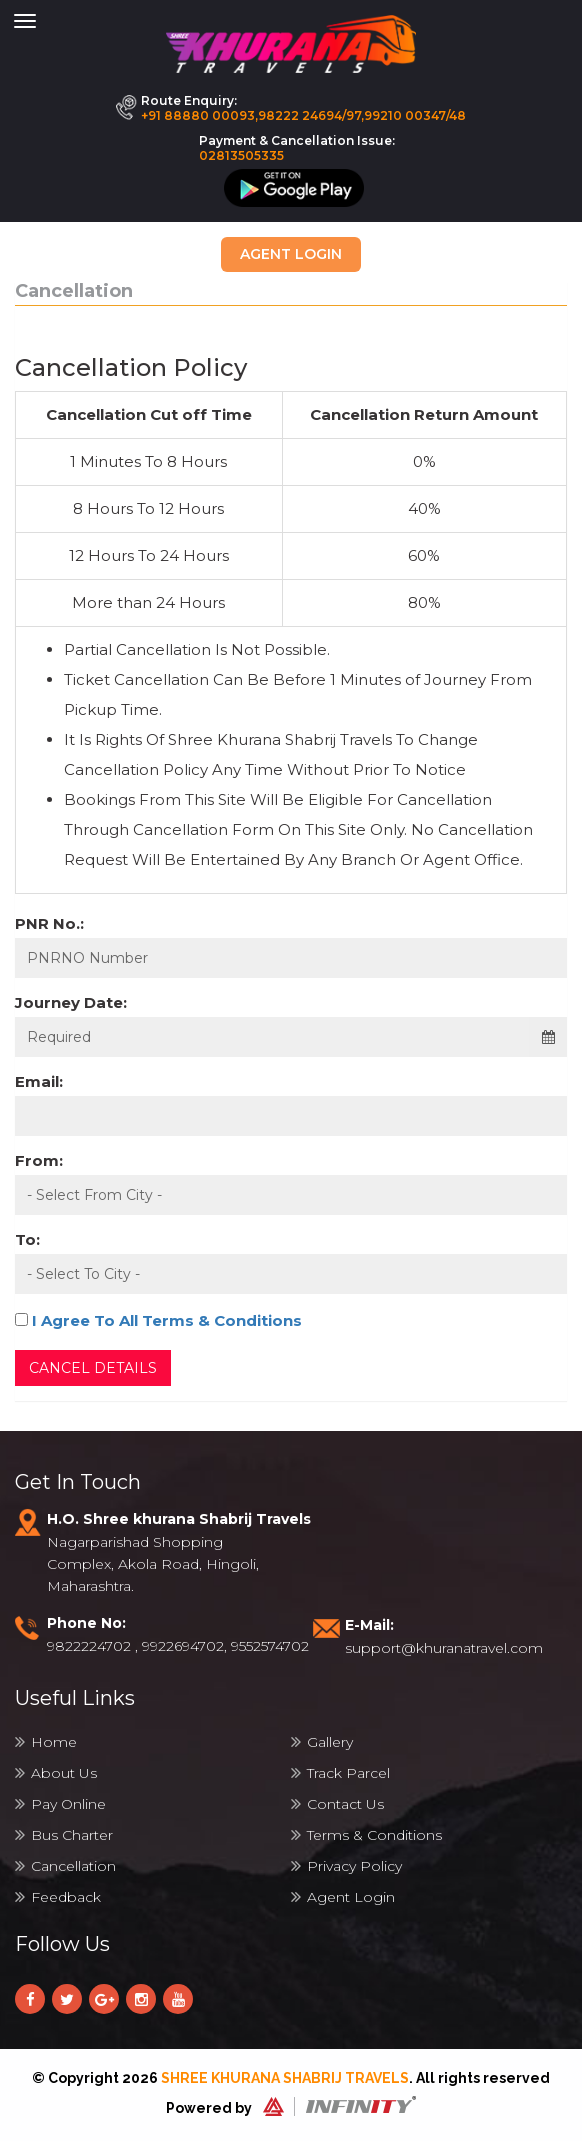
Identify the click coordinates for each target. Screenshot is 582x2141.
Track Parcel (340, 1773)
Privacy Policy (346, 1866)
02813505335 (241, 155)
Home (46, 1742)
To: (27, 1239)
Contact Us (337, 1804)
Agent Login (291, 254)
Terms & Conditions (366, 1835)
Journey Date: (71, 1002)
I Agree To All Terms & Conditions (167, 1320)
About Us (56, 1773)
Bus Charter (64, 1835)
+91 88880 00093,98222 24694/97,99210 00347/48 (303, 115)
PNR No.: (49, 923)
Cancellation (65, 1866)
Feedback (58, 1897)
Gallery (322, 1742)
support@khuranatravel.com (444, 1648)
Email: (39, 1081)
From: (39, 1160)
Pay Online (60, 1804)
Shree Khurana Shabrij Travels (285, 2078)
